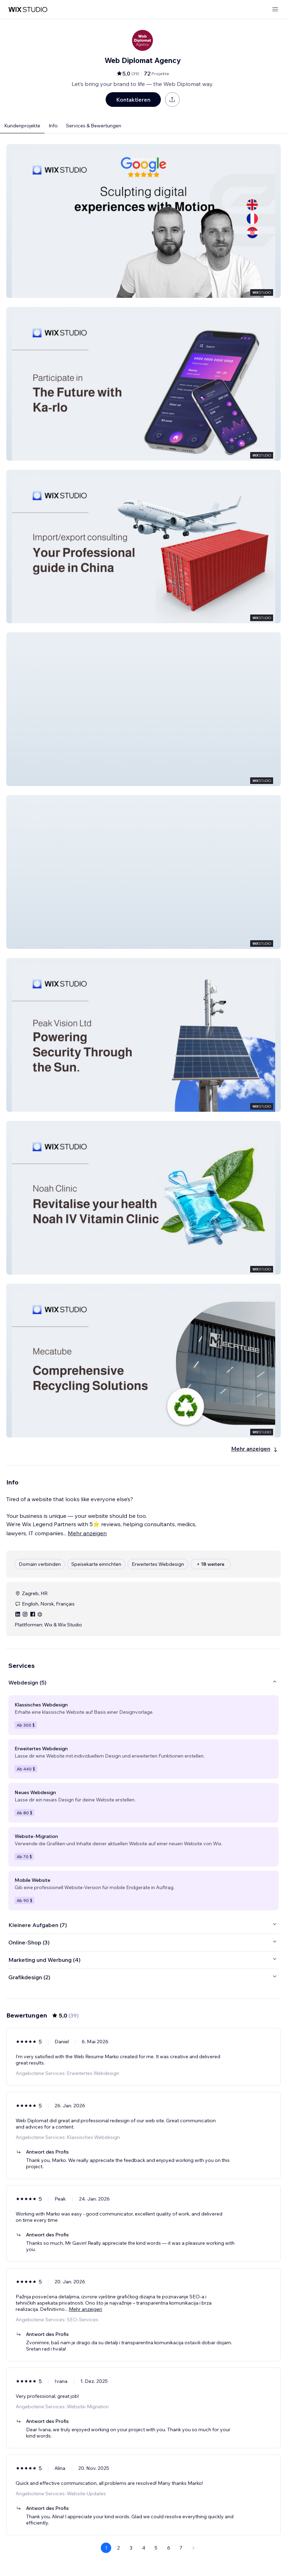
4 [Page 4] (143, 2548)
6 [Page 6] (168, 2548)
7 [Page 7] (181, 2548)
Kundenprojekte (22, 125)
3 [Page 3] (131, 2548)
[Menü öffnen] (275, 9)
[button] (143, 221)
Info (53, 125)
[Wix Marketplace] (27, 10)
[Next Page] (193, 2548)
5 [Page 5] (156, 2548)
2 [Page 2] (118, 2548)
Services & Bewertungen (93, 125)
